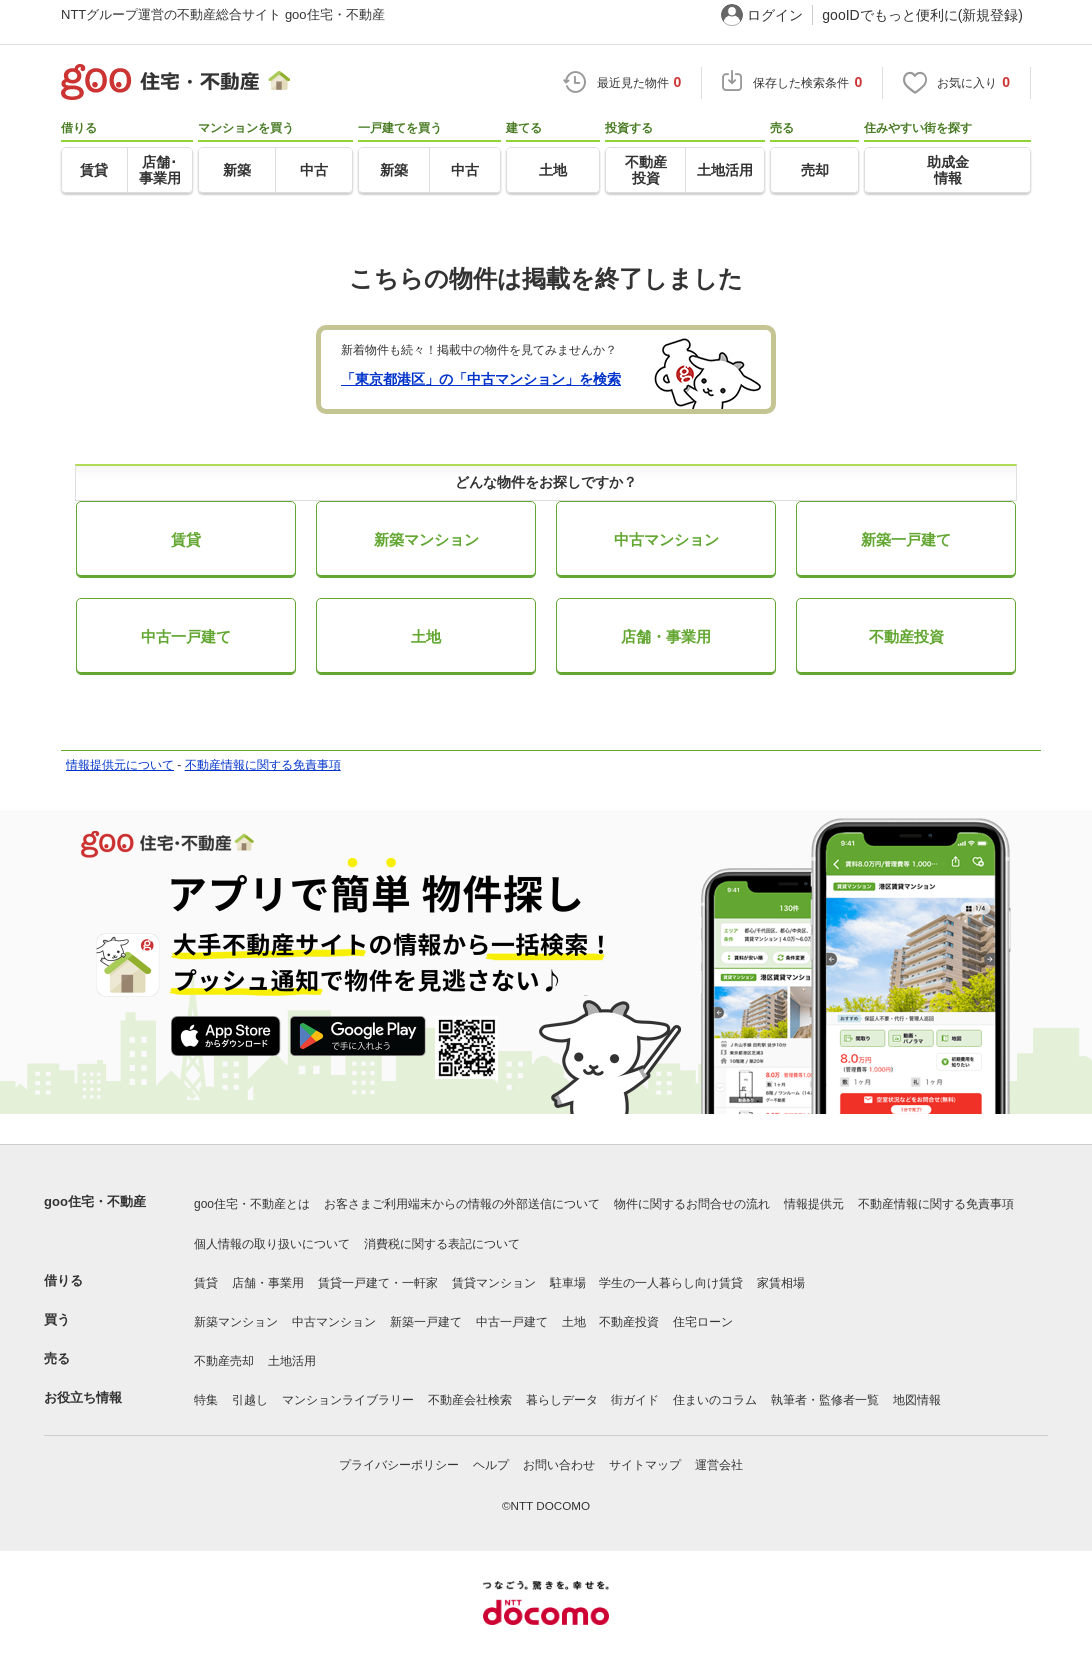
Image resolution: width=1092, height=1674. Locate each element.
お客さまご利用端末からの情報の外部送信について (462, 1204)
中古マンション (666, 539)
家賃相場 (781, 1283)
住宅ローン (703, 1322)
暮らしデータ (562, 1400)
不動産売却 (224, 1361)
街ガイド (635, 1400)
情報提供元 (814, 1204)
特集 (206, 1400)
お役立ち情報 (83, 1397)
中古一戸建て (186, 636)
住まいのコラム (715, 1400)
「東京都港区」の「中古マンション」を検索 (481, 379)
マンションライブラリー (348, 1400)
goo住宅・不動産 (95, 1201)
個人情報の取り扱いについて (272, 1244)
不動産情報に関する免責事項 (263, 765)
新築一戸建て (906, 539)
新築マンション (426, 539)
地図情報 (917, 1400)
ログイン (775, 15)
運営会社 (719, 1465)
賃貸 (186, 539)
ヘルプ (491, 1465)
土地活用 (292, 1361)
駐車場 (568, 1283)
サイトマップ (645, 1465)
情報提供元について (120, 765)
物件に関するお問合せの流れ (692, 1204)
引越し (250, 1400)
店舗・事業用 (666, 636)
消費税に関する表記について (442, 1244)
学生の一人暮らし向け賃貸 (671, 1283)
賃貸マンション (494, 1283)
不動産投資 (906, 636)
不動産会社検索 (470, 1400)
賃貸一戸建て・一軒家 (378, 1283)
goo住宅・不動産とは (252, 1204)
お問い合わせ (559, 1465)
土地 (426, 636)
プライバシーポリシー (399, 1465)
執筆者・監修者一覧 (825, 1400)
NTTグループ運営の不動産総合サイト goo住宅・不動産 (223, 14)
